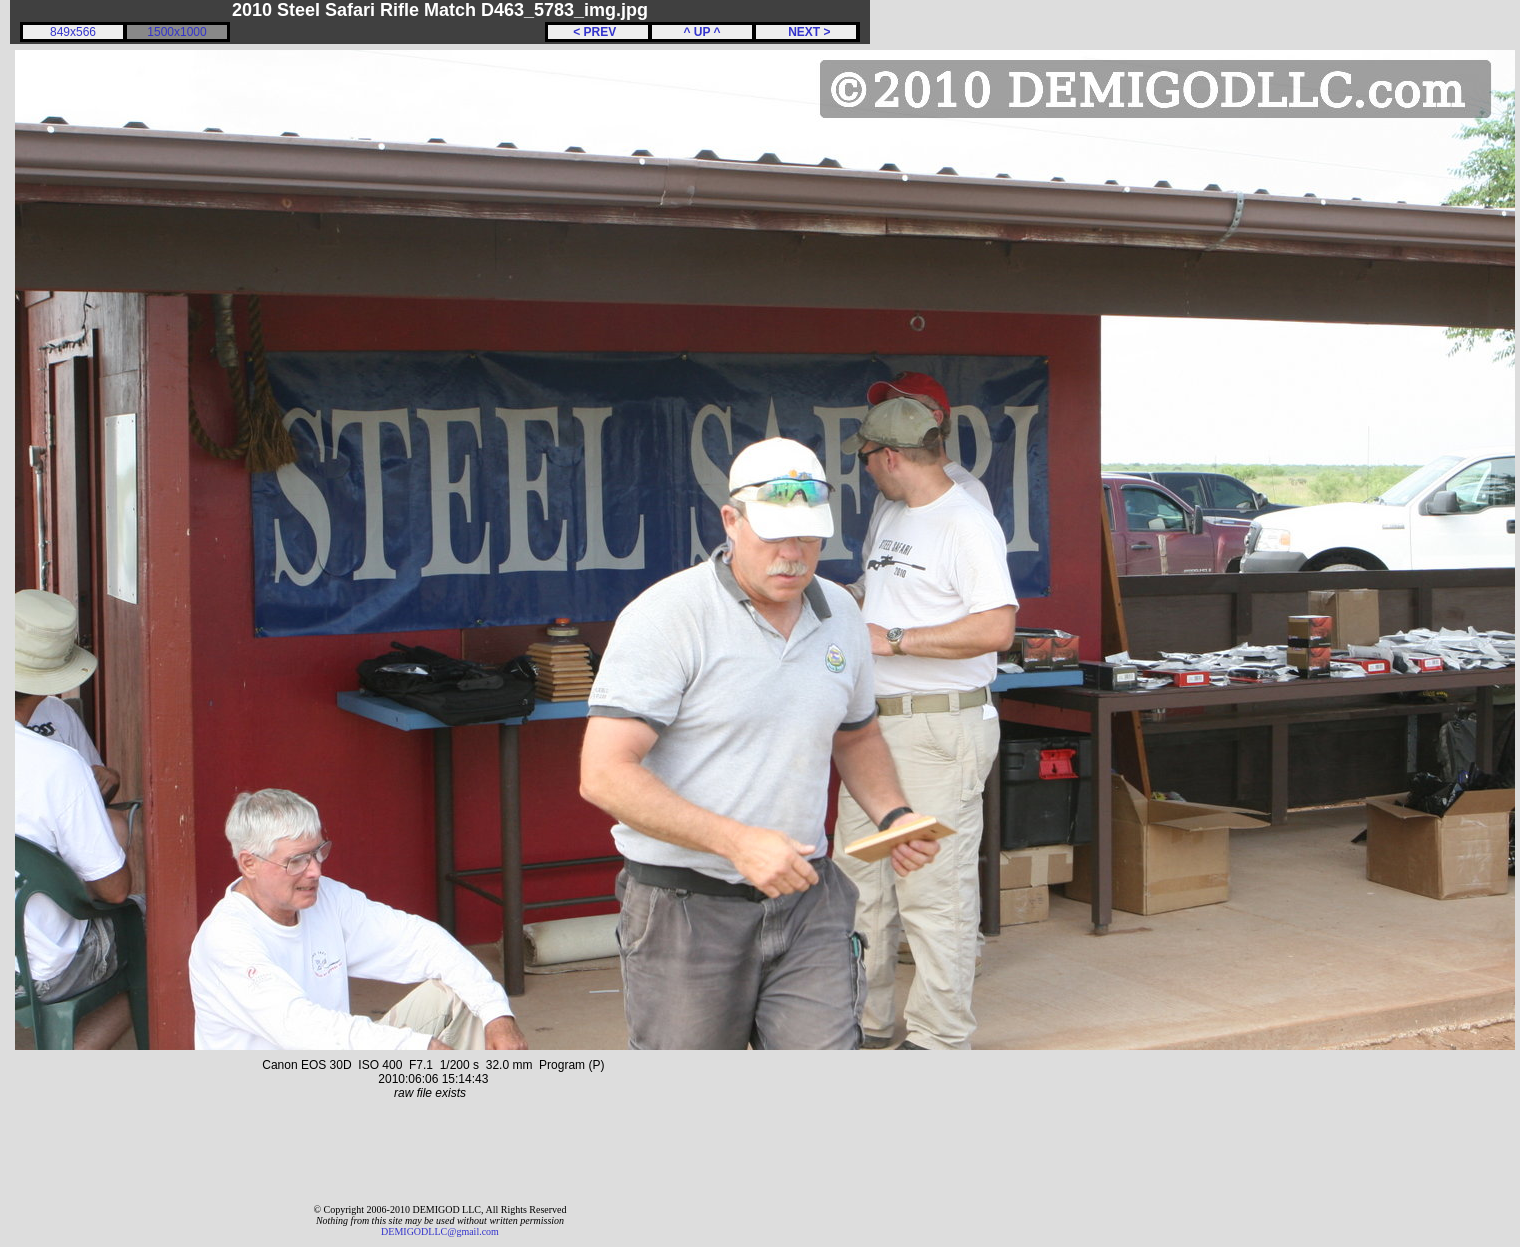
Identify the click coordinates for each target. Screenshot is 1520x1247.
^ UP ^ (701, 32)
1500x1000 (176, 32)
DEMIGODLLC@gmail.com (440, 1231)
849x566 (73, 32)
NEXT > (805, 32)
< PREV (598, 32)
